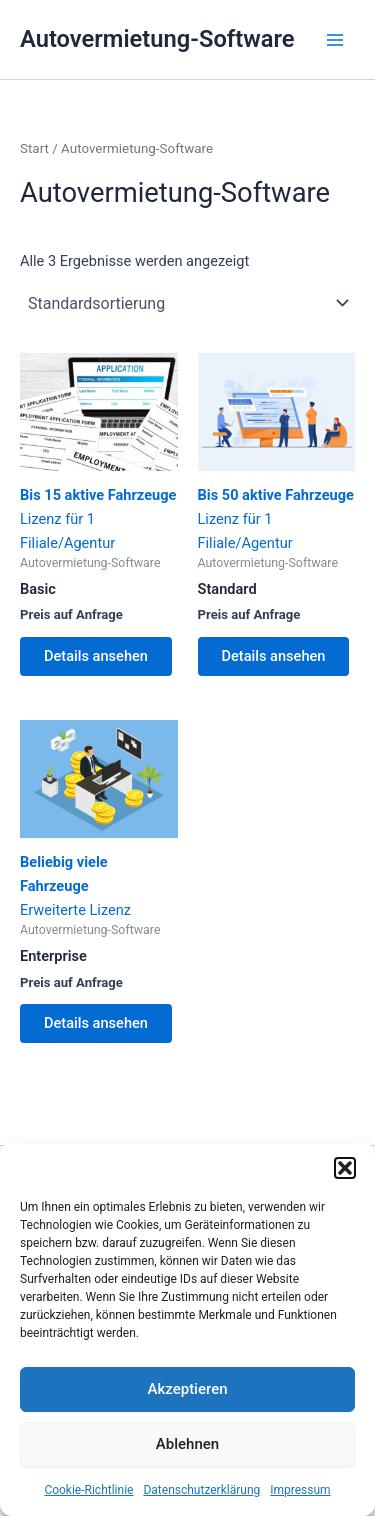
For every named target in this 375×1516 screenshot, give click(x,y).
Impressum (300, 1490)
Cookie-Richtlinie (88, 1490)
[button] (345, 1168)
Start (34, 148)
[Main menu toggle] (335, 39)
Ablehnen (187, 1444)
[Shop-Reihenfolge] (187, 303)
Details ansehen (96, 656)
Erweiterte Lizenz (99, 819)
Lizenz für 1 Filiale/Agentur (99, 452)
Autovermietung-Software (157, 39)
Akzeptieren (187, 1389)
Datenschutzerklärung (201, 1490)
